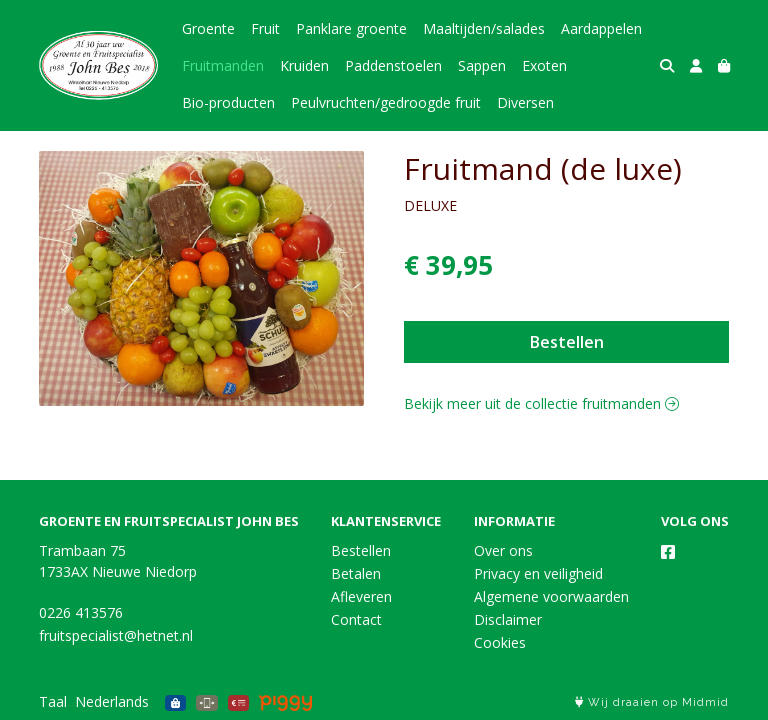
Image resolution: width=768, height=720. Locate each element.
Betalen (356, 573)
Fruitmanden (223, 65)
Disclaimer (508, 619)
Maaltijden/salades (484, 28)
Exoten (544, 65)
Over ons (503, 550)
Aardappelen (601, 28)
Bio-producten (228, 102)
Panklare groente (351, 28)
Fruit (265, 28)
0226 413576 (81, 612)
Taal (53, 701)
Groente (208, 28)
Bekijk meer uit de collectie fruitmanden (541, 403)
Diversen (525, 102)
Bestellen (567, 342)
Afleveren (361, 596)
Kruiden (304, 65)
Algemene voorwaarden (551, 596)
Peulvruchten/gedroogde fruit (386, 102)
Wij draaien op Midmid (652, 702)
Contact (356, 619)
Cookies (500, 642)
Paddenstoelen (393, 65)
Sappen (482, 65)
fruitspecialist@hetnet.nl (116, 635)
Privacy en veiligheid (538, 573)
